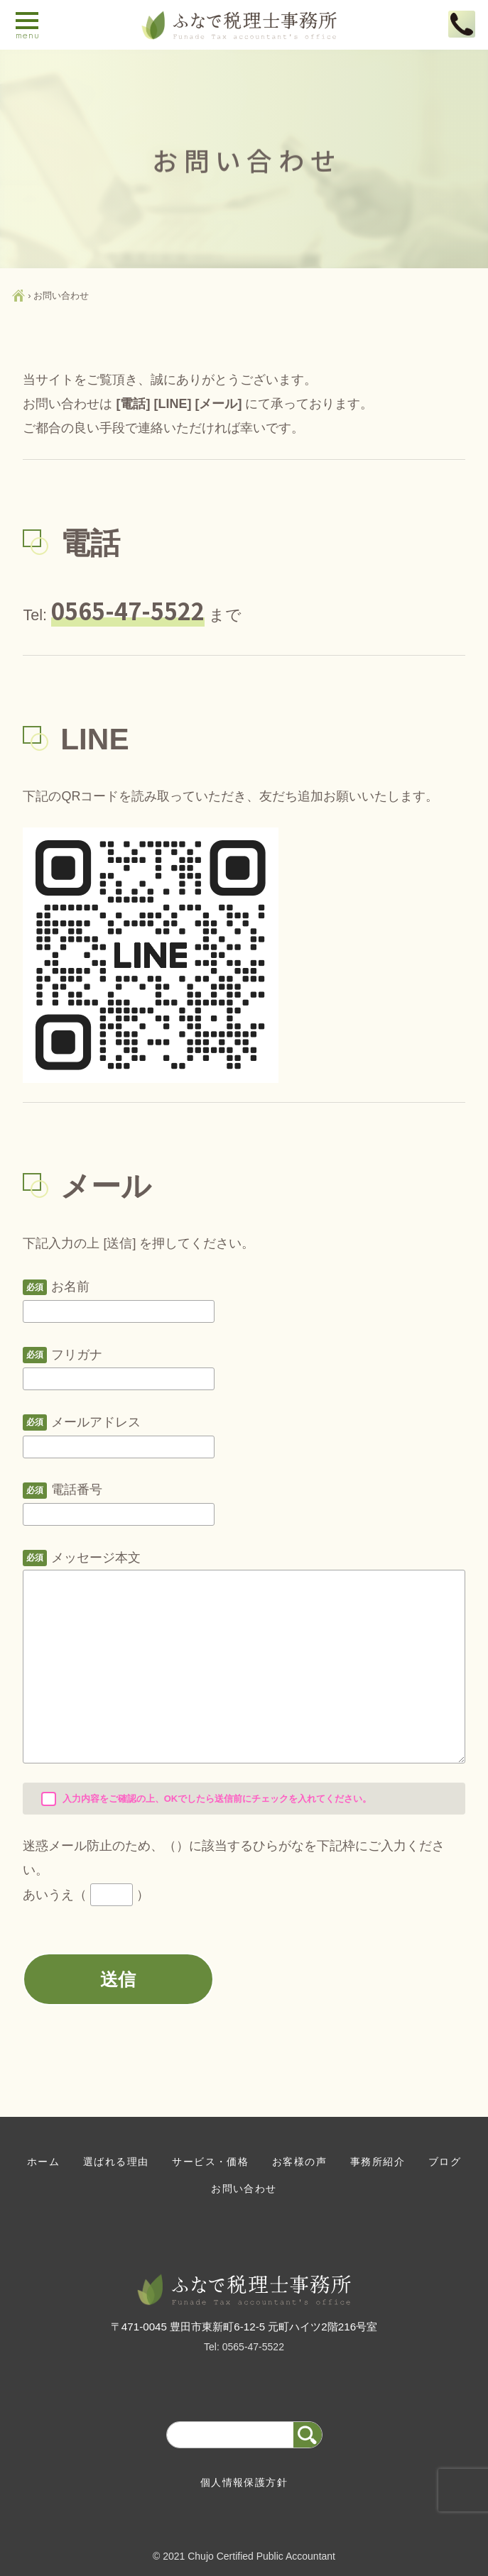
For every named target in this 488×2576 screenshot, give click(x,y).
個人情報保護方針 (244, 2482)
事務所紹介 (377, 2161)
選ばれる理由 (116, 2161)
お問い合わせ (244, 2188)
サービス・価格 (210, 2161)
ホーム (43, 2161)
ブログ (444, 2161)
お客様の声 (299, 2161)
